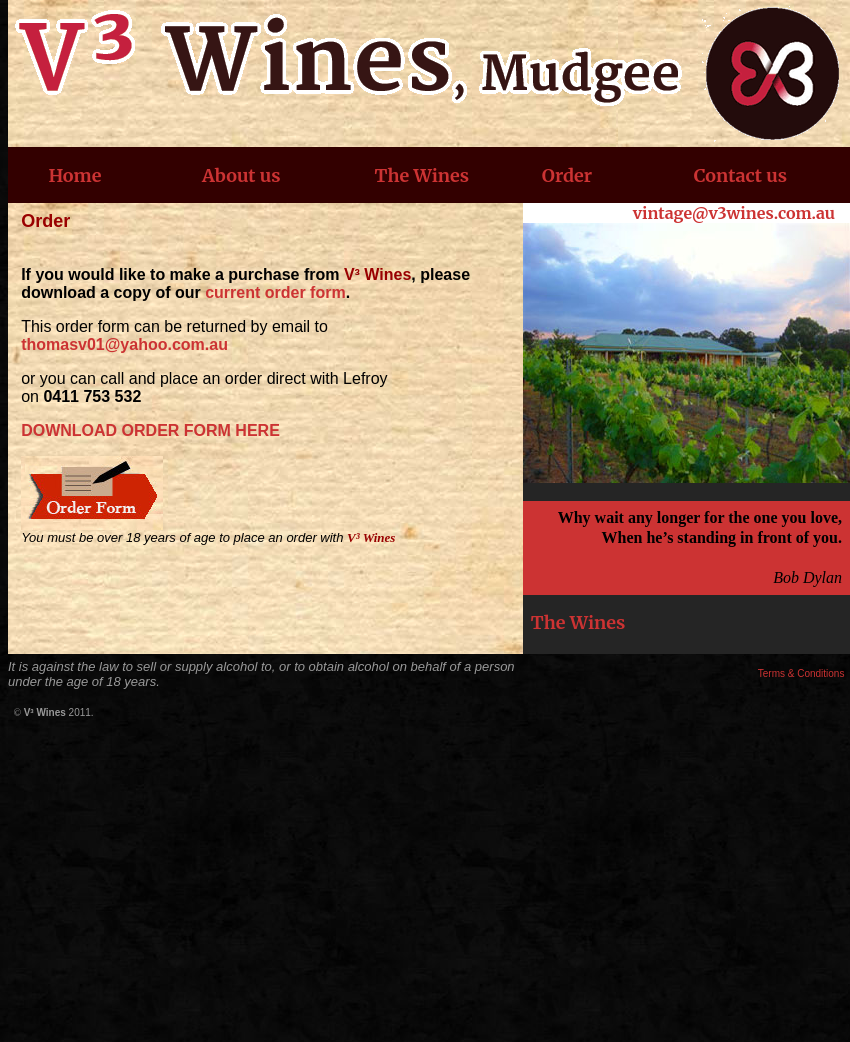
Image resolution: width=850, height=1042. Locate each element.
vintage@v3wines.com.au (734, 213)
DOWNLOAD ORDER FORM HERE (150, 430)
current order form (275, 292)
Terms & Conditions (801, 673)
